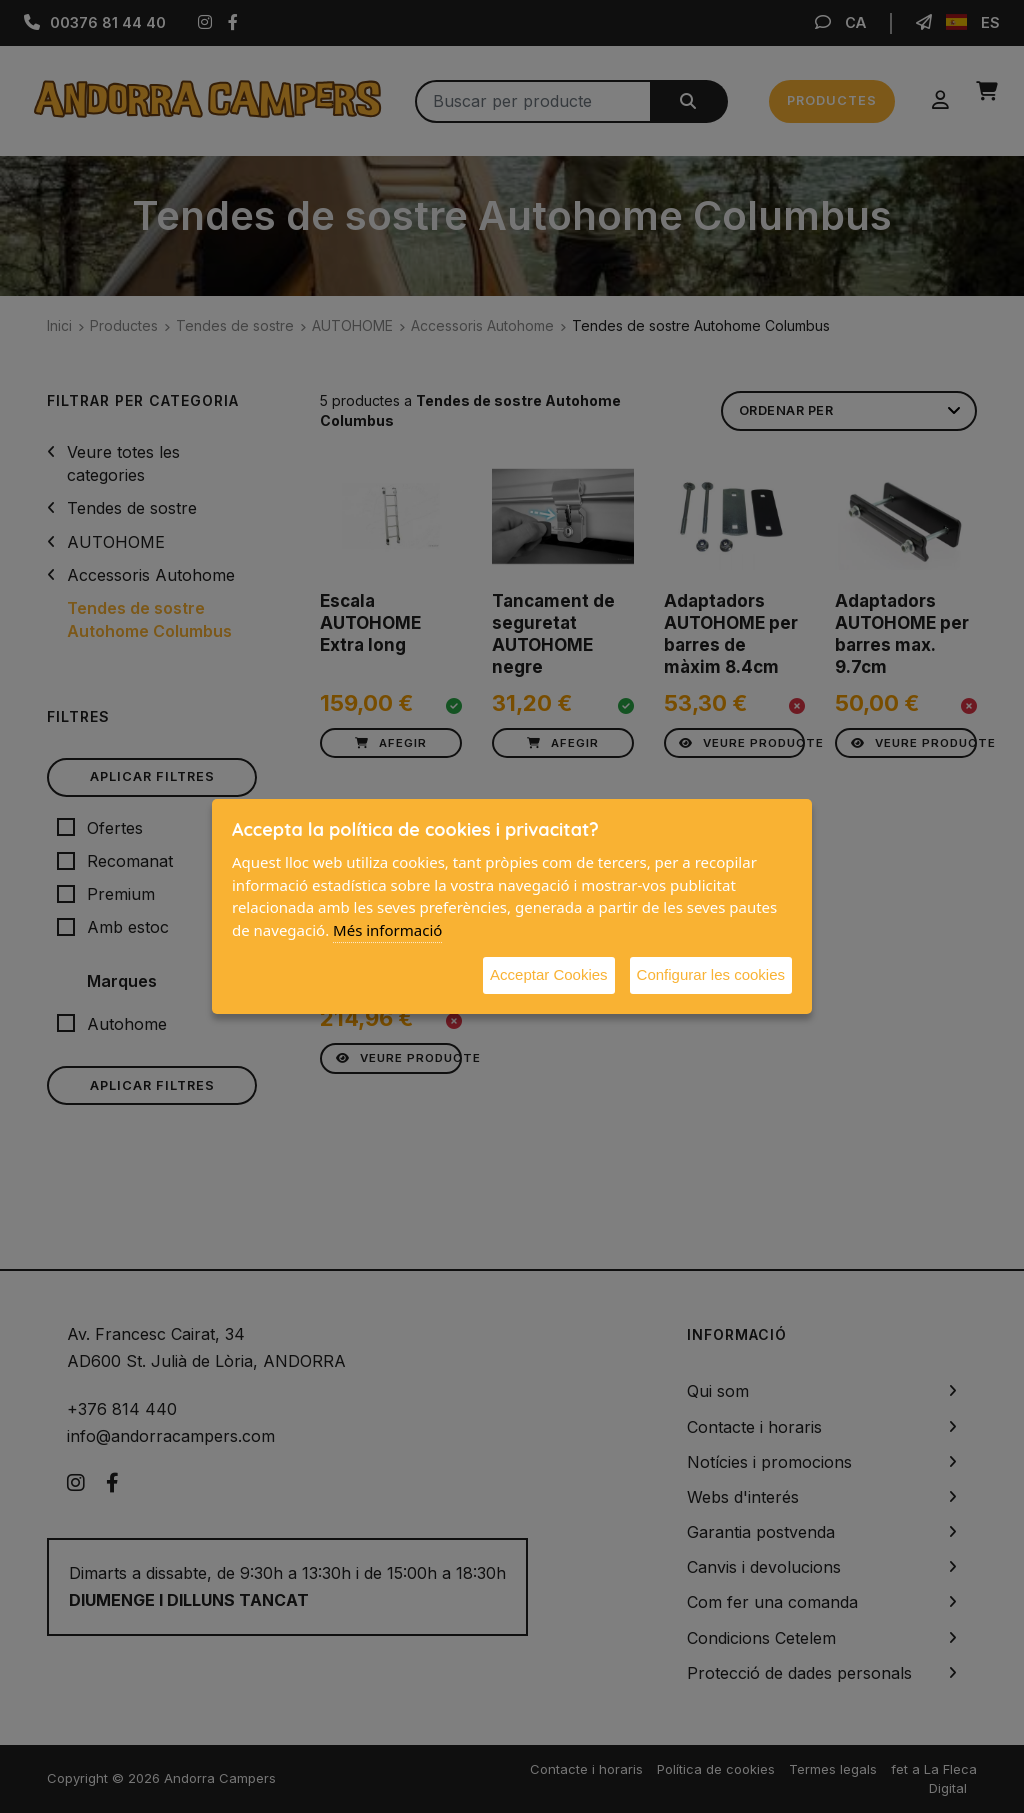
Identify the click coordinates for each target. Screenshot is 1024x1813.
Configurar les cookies (711, 974)
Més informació (387, 930)
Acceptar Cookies (549, 974)
